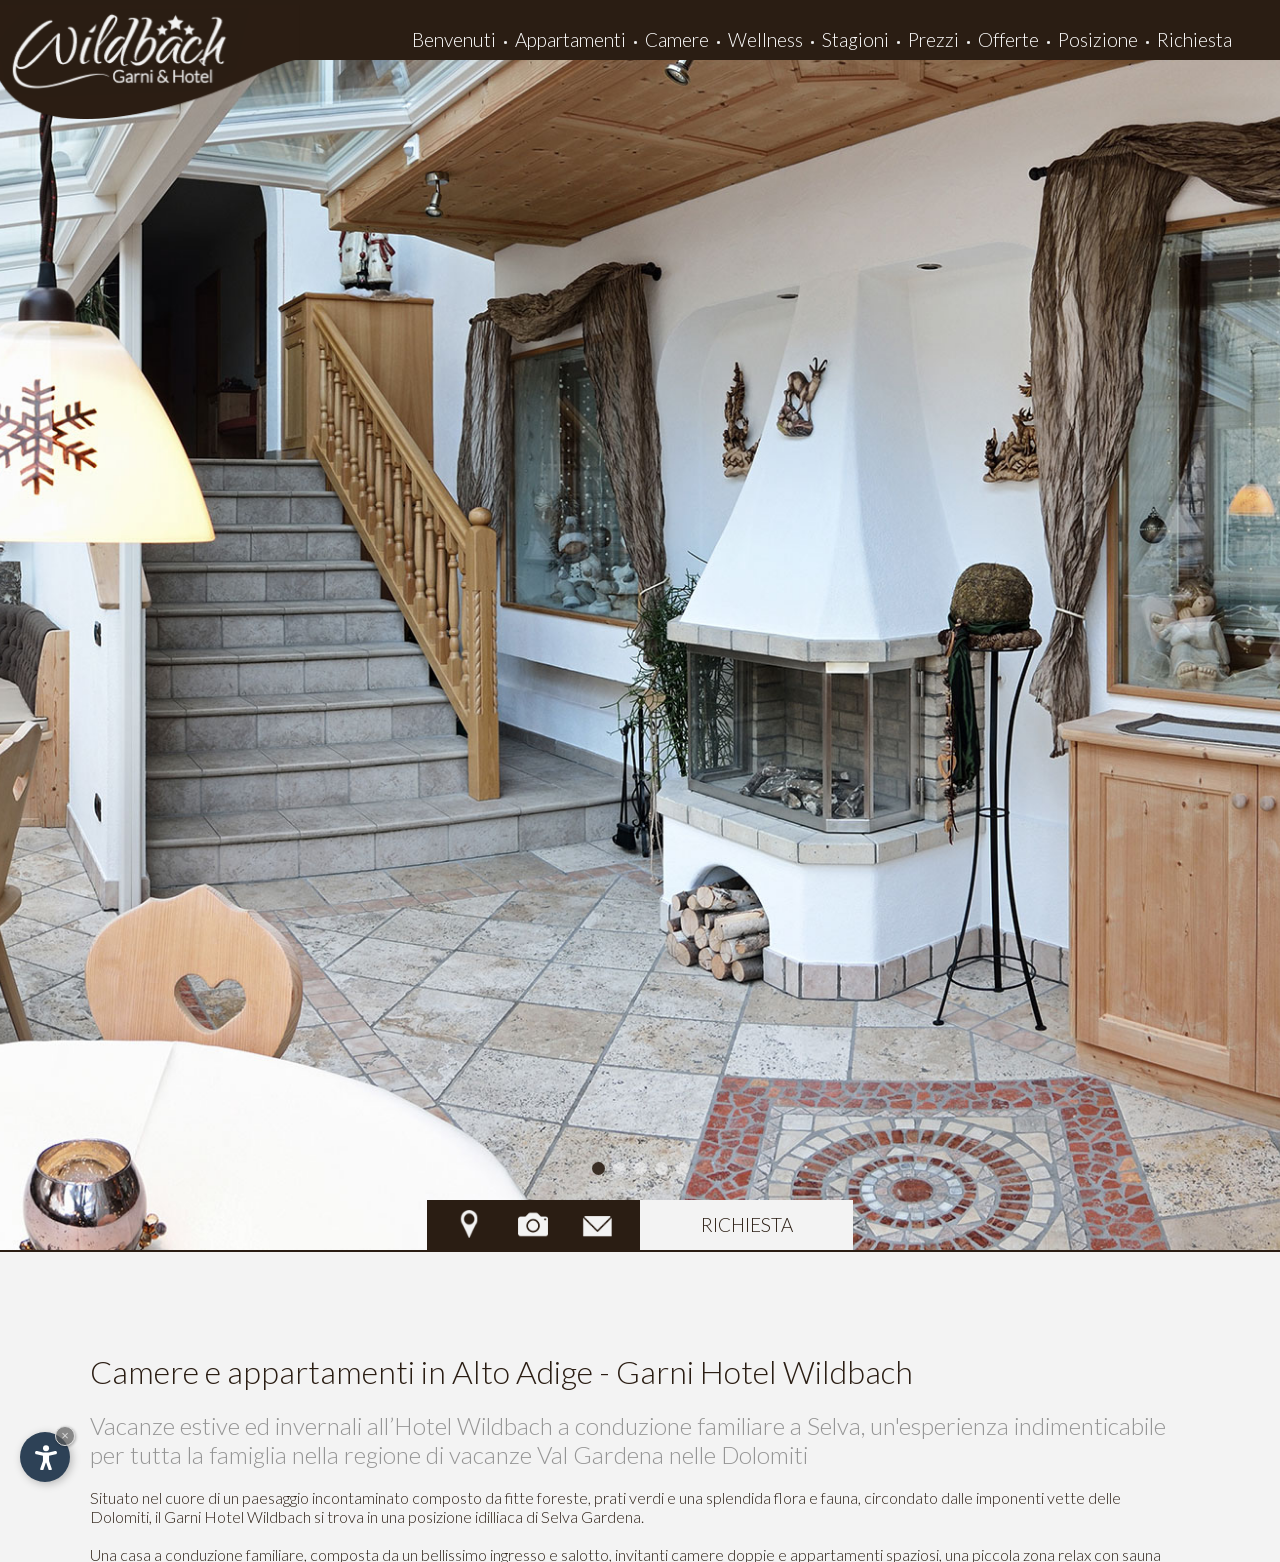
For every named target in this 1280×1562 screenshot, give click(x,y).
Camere (677, 39)
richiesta (747, 1224)
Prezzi (933, 39)
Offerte (1008, 39)
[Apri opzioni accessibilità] (45, 1457)
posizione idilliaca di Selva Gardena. (526, 1516)
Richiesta (1194, 39)
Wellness (765, 39)
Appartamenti (570, 39)
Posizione (1098, 39)
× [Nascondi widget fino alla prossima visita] (65, 1435)
